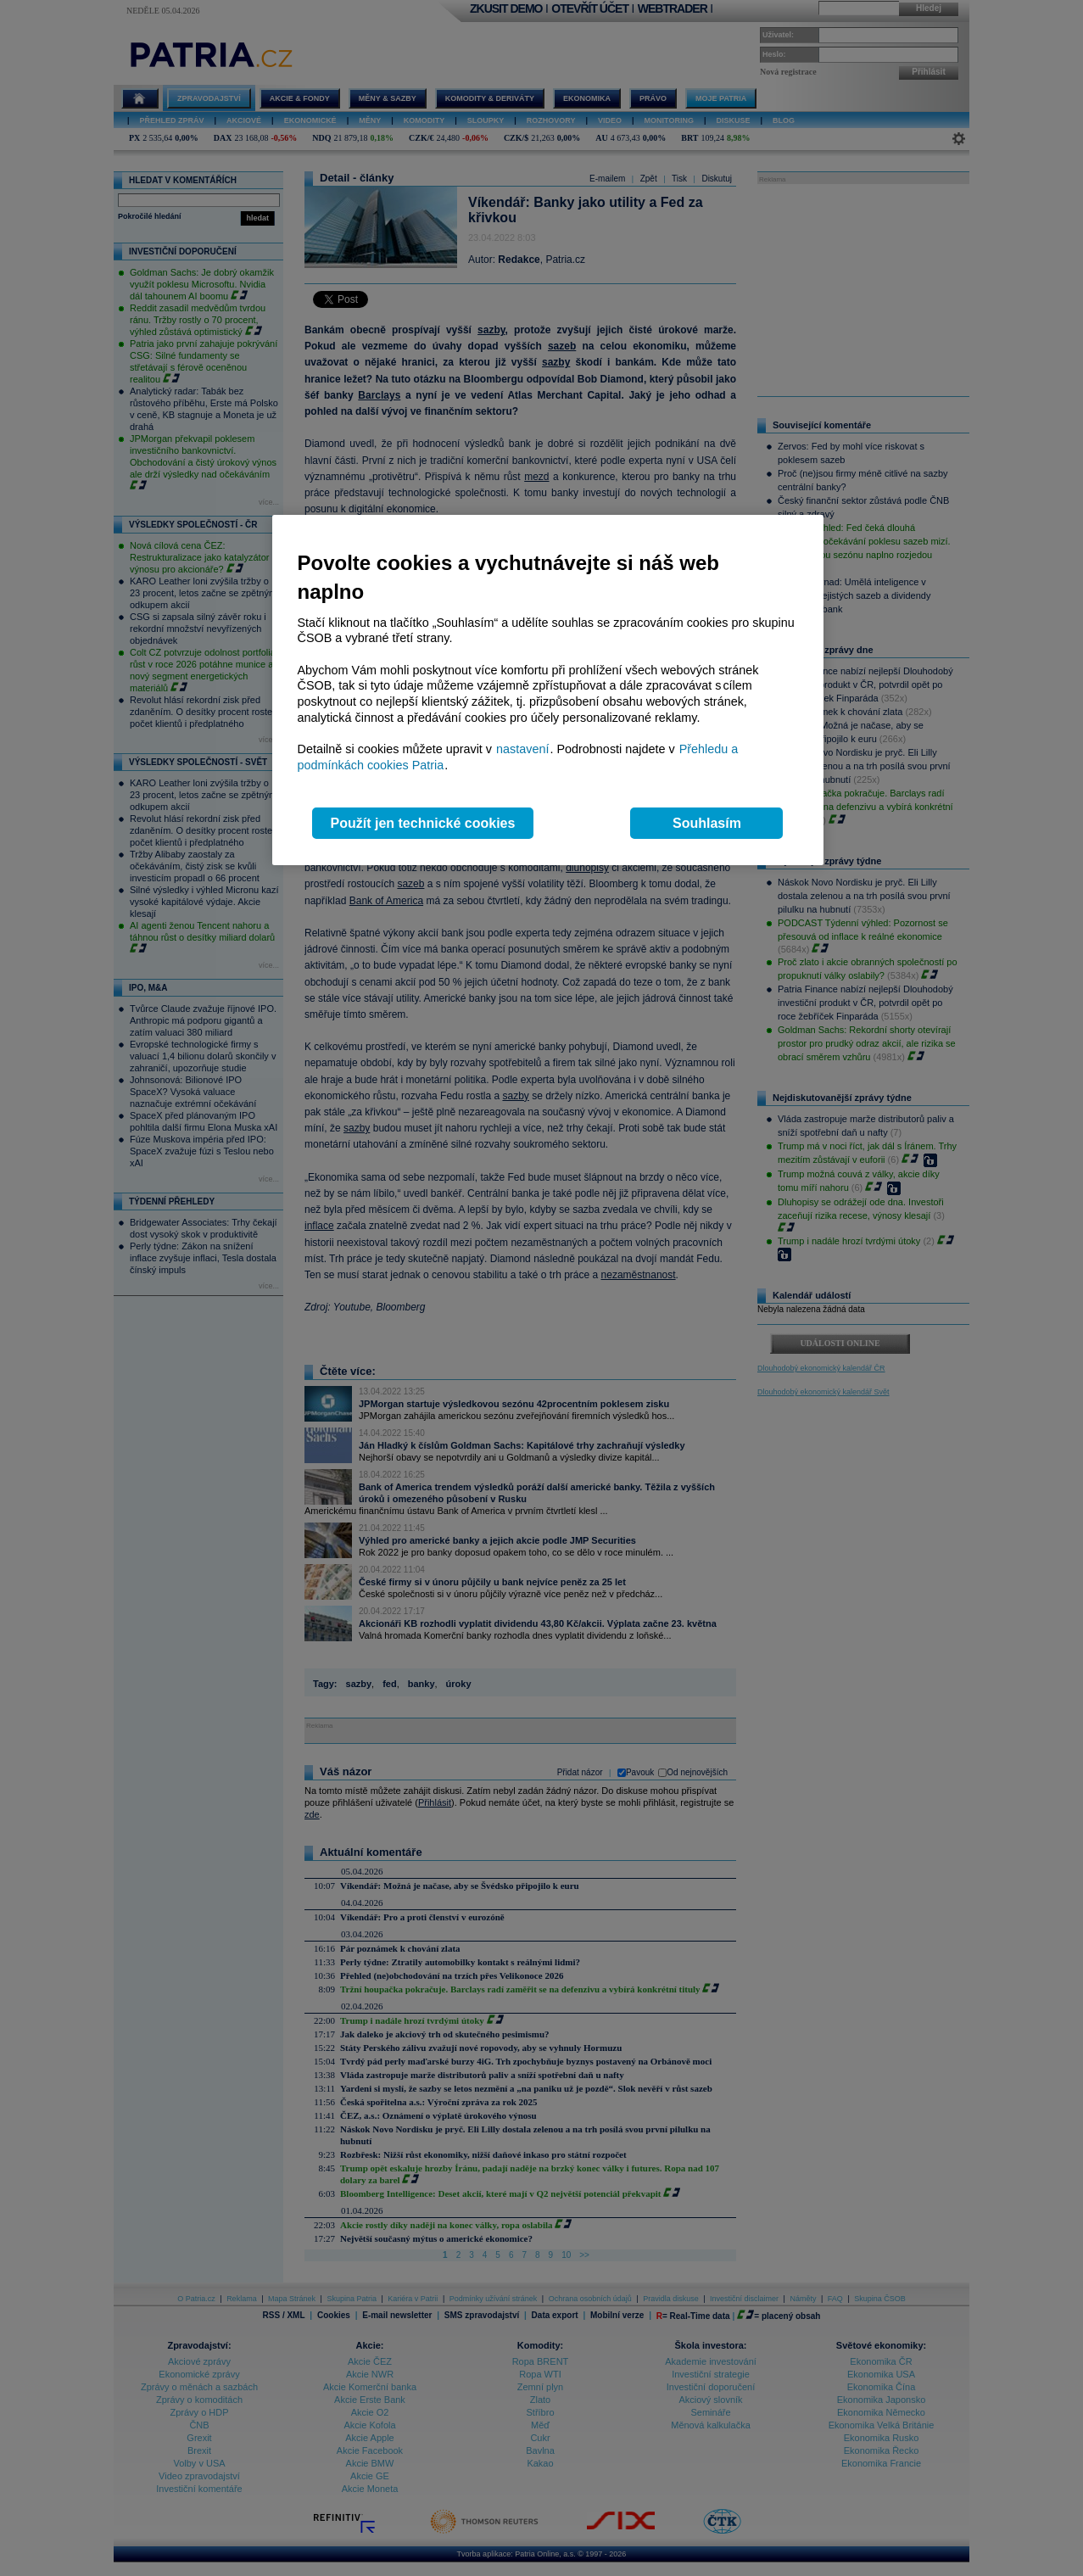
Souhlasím (707, 823)
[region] (547, 690)
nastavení (522, 749)
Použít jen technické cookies (423, 823)
